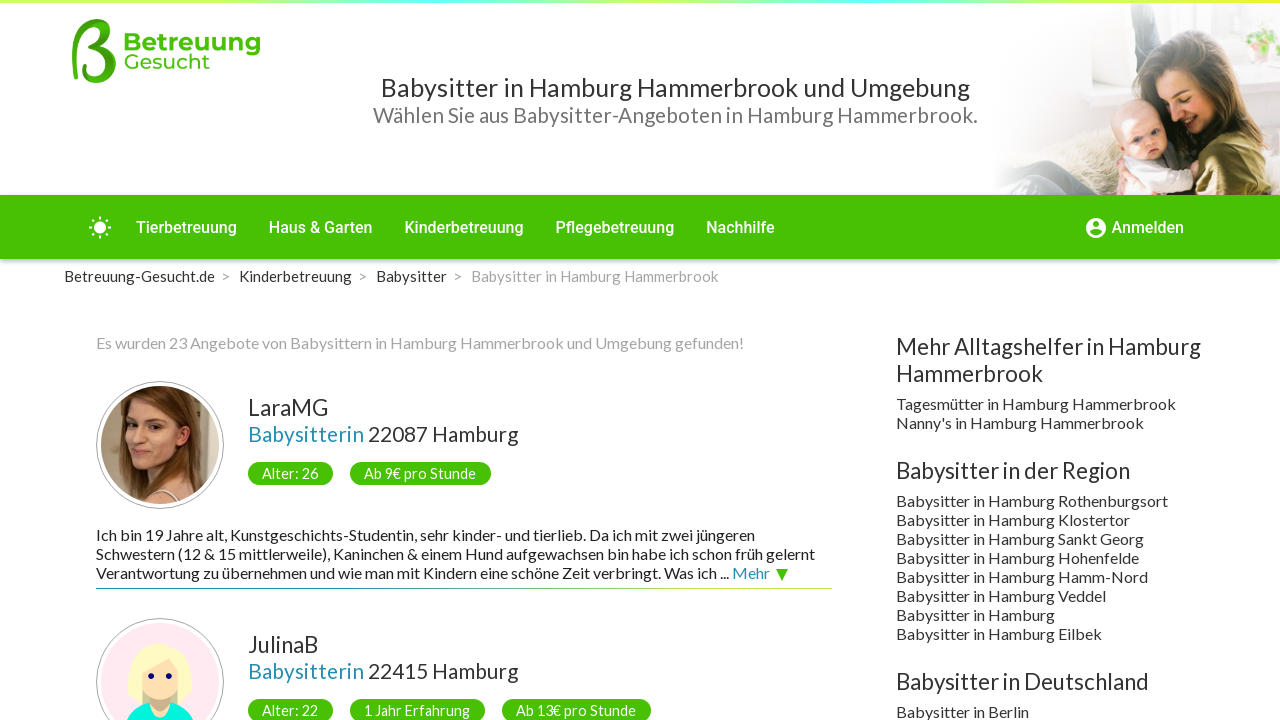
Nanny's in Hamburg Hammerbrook (1020, 422)
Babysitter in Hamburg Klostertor (1013, 519)
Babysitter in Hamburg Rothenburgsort (1032, 500)
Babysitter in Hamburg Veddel (1001, 595)
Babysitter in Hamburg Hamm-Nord (1022, 576)
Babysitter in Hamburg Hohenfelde (1017, 557)
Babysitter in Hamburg (975, 614)
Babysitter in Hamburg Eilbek (999, 633)
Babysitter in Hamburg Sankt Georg (1020, 538)
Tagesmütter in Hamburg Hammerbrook (1036, 403)
